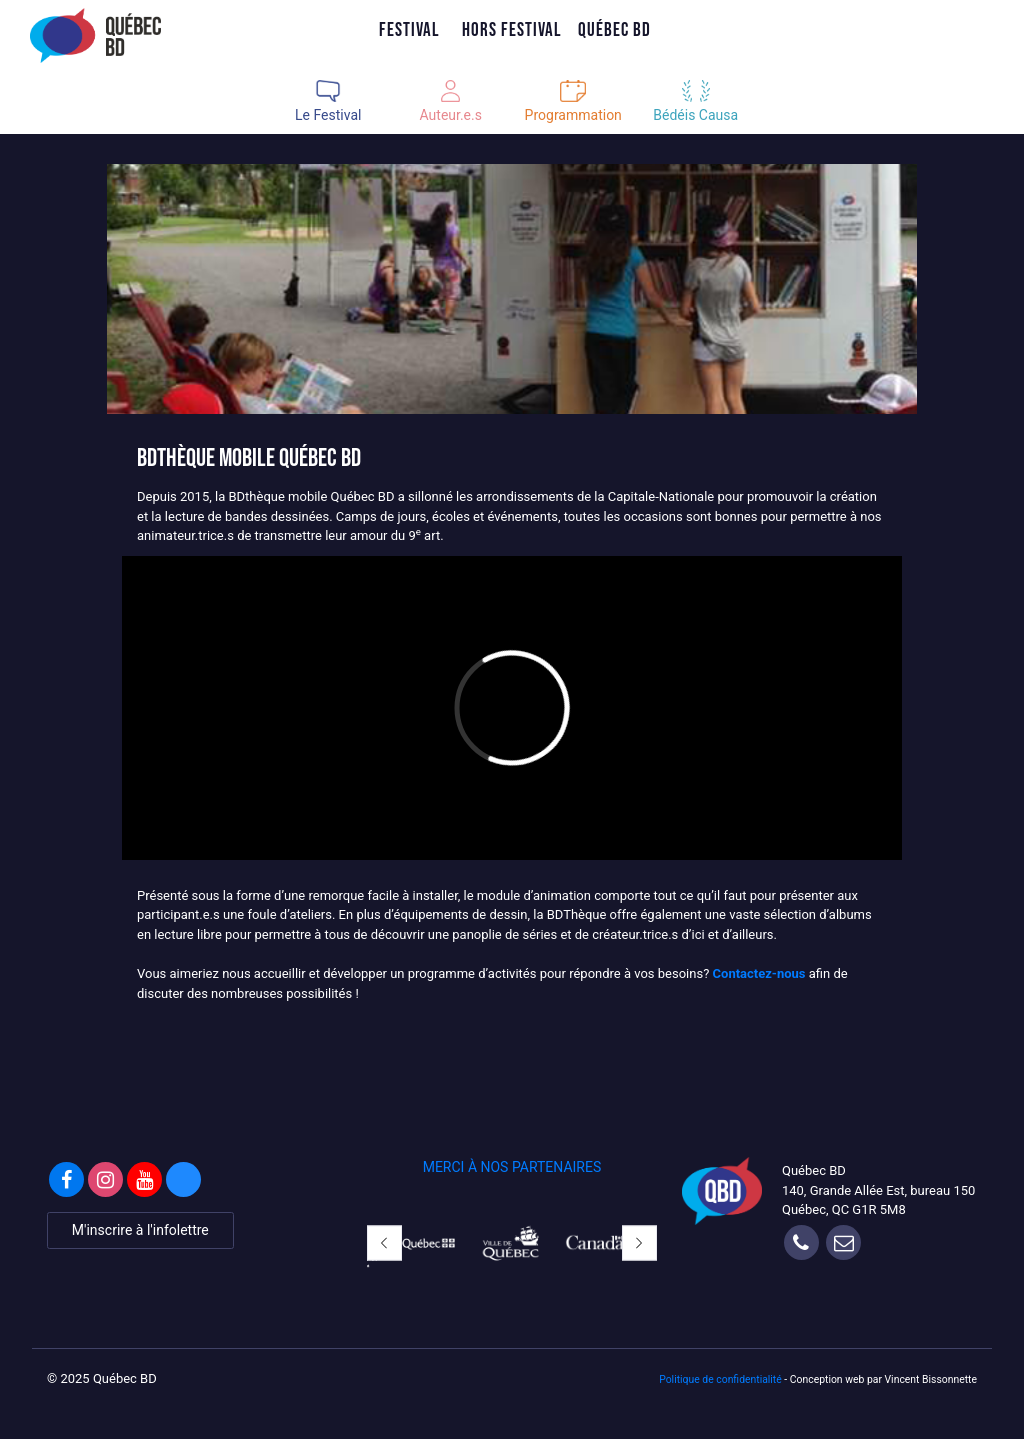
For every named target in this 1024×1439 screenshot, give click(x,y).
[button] (384, 1243)
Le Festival (328, 115)
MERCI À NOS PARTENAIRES (512, 1167)
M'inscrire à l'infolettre (140, 1230)
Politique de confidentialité (720, 1379)
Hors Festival (512, 29)
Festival (409, 29)
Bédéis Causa (695, 115)
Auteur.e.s (451, 115)
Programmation (573, 115)
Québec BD (614, 29)
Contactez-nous (759, 973)
